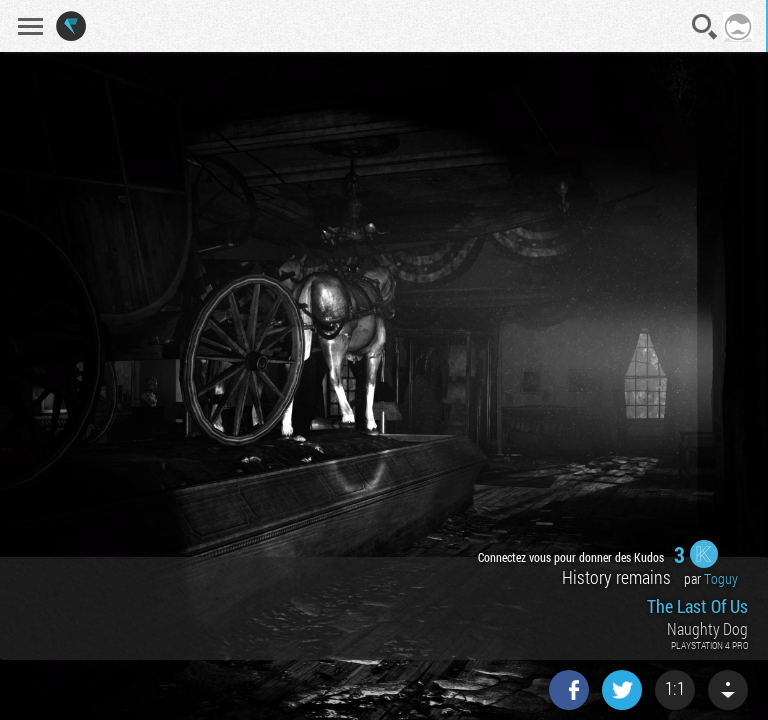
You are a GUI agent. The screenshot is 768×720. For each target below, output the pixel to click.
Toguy (721, 578)
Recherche (705, 27)
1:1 (675, 688)
